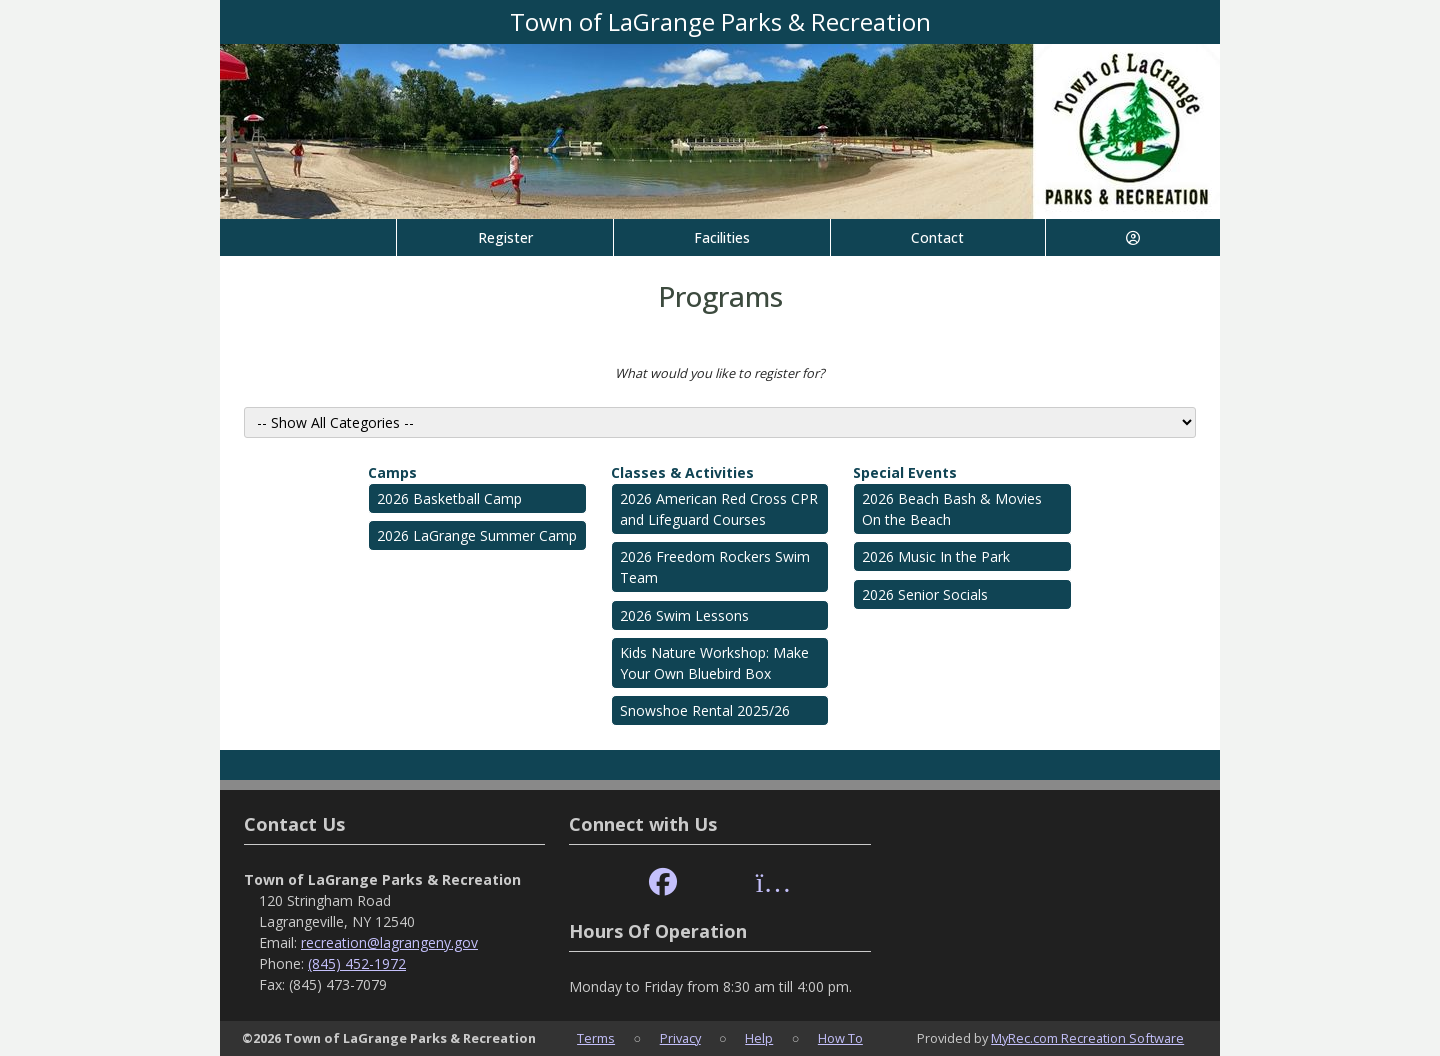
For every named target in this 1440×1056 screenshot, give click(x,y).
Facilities (722, 237)
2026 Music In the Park (936, 556)
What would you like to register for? (720, 373)
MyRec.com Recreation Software (1087, 1038)
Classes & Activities (682, 472)
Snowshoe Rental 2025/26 (705, 710)
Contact (937, 237)
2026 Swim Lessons (684, 615)
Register (505, 237)
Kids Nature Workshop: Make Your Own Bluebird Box (714, 663)
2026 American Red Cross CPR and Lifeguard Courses (719, 509)
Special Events (905, 472)
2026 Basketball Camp (449, 498)
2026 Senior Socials (925, 594)
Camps (392, 472)
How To (840, 1038)
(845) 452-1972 (357, 963)
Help (759, 1038)
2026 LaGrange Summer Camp (477, 535)
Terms (596, 1038)
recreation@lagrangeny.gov (389, 942)
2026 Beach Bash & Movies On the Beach (952, 509)
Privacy (680, 1038)
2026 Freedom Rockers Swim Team (715, 567)
